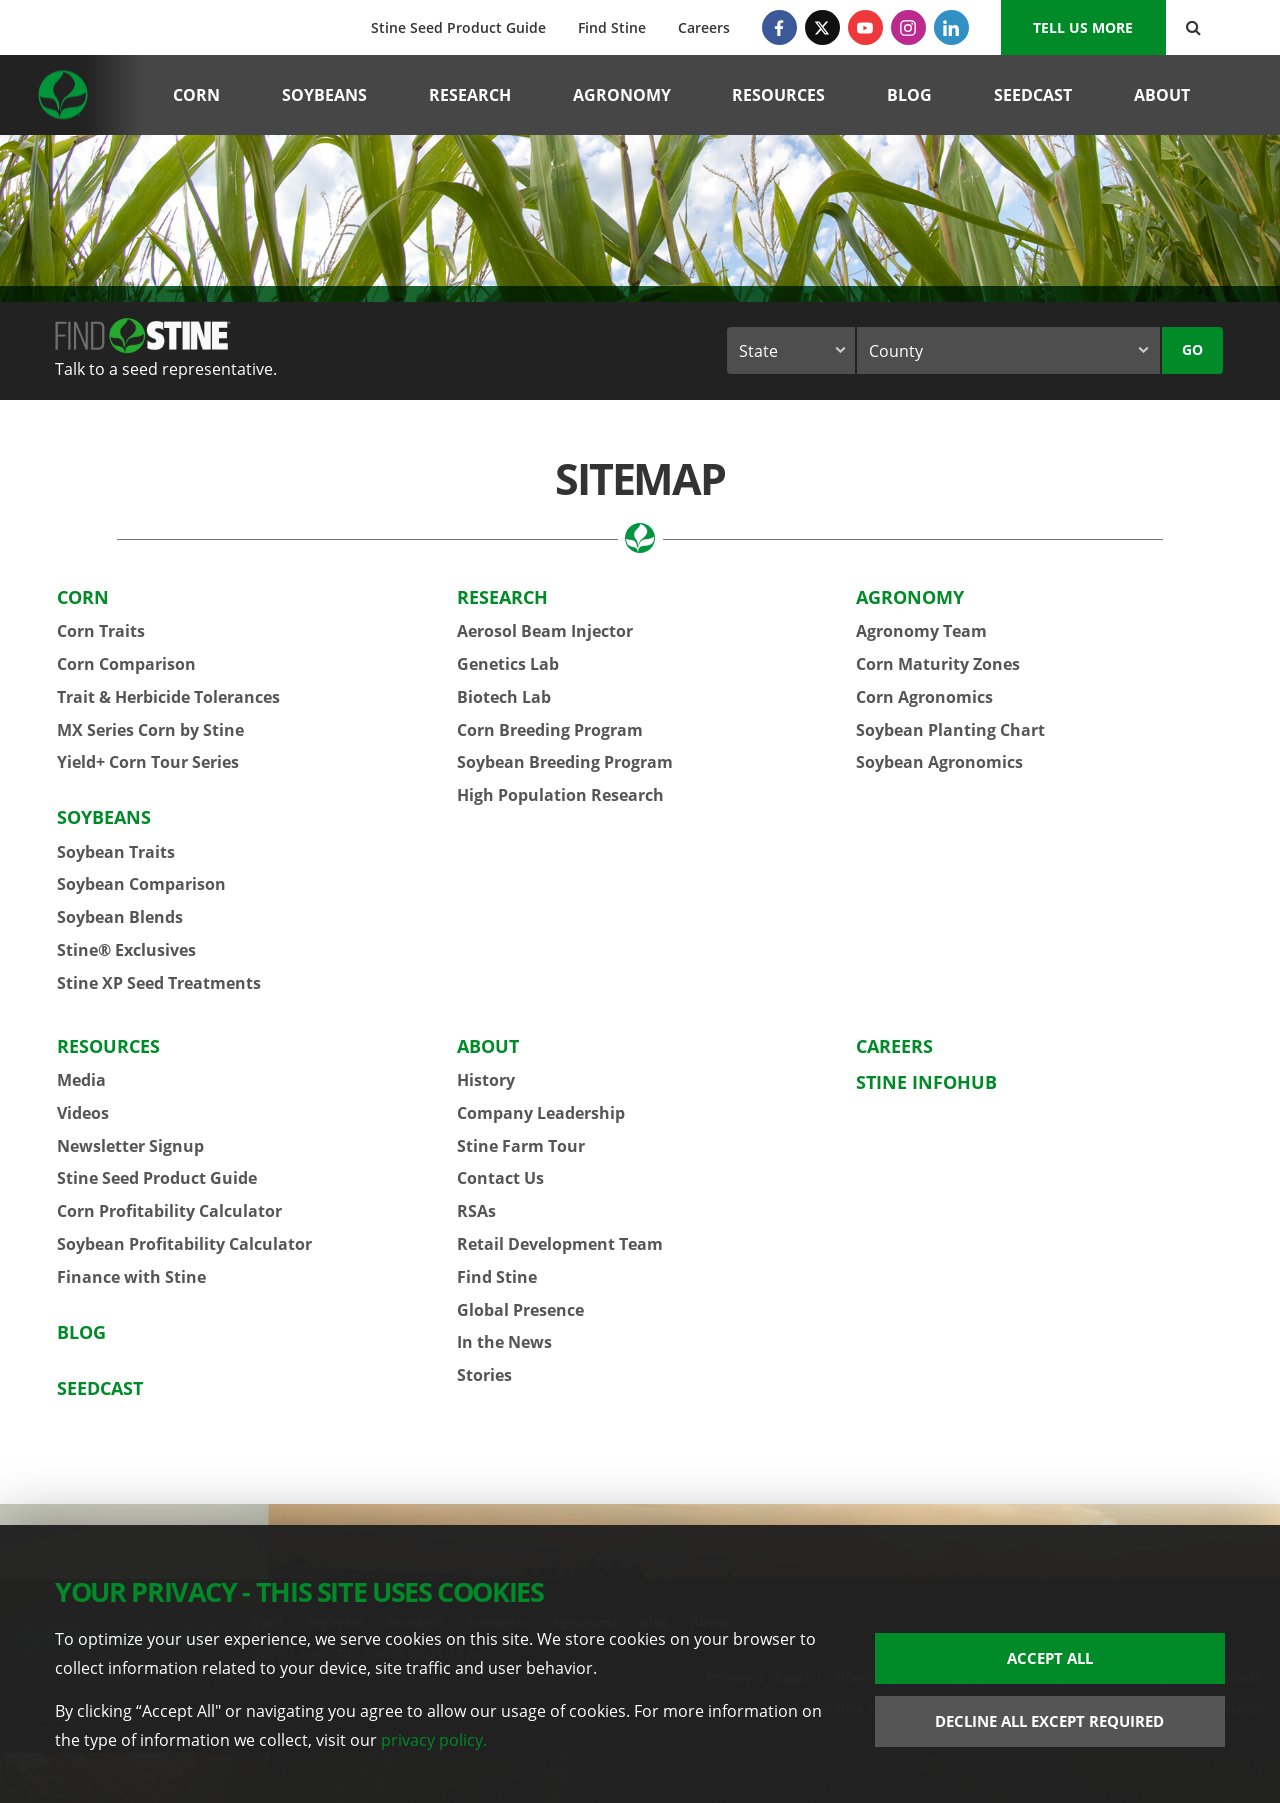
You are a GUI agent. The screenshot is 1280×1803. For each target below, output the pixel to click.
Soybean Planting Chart (950, 730)
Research (470, 95)
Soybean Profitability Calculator (184, 1244)
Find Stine (612, 27)
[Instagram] (908, 27)
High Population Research (560, 795)
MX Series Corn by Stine (150, 730)
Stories (484, 1375)
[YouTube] (865, 27)
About (1162, 95)
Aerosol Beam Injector (545, 631)
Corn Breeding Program (550, 730)
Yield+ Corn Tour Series (148, 762)
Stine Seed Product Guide (458, 27)
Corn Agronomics (924, 697)
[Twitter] (822, 27)
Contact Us (500, 1178)
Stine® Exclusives (126, 950)
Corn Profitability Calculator (169, 1211)
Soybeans (324, 95)
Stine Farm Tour (521, 1146)
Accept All (1050, 1658)
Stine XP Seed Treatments (159, 983)
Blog (909, 95)
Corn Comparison (126, 664)
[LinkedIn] (951, 27)
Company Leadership (541, 1113)
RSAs (476, 1211)
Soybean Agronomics (939, 762)
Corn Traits (101, 631)
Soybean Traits (116, 852)
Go (1192, 349)
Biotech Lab (504, 697)
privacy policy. (434, 1739)
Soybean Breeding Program (565, 762)
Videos (83, 1113)
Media (81, 1080)
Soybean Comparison (141, 884)
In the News (504, 1342)
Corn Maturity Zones (938, 664)
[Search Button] (1193, 27)
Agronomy (622, 95)
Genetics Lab (508, 664)
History (486, 1080)
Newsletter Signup (130, 1146)
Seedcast (1033, 95)
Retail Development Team (560, 1244)
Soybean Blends (120, 917)
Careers (704, 27)
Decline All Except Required (1049, 1721)
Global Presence (520, 1310)
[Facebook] (779, 27)
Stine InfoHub (926, 1082)
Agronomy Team (921, 631)
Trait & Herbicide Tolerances (168, 697)
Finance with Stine (131, 1277)
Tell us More (1083, 27)
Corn (196, 95)
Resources (778, 95)
